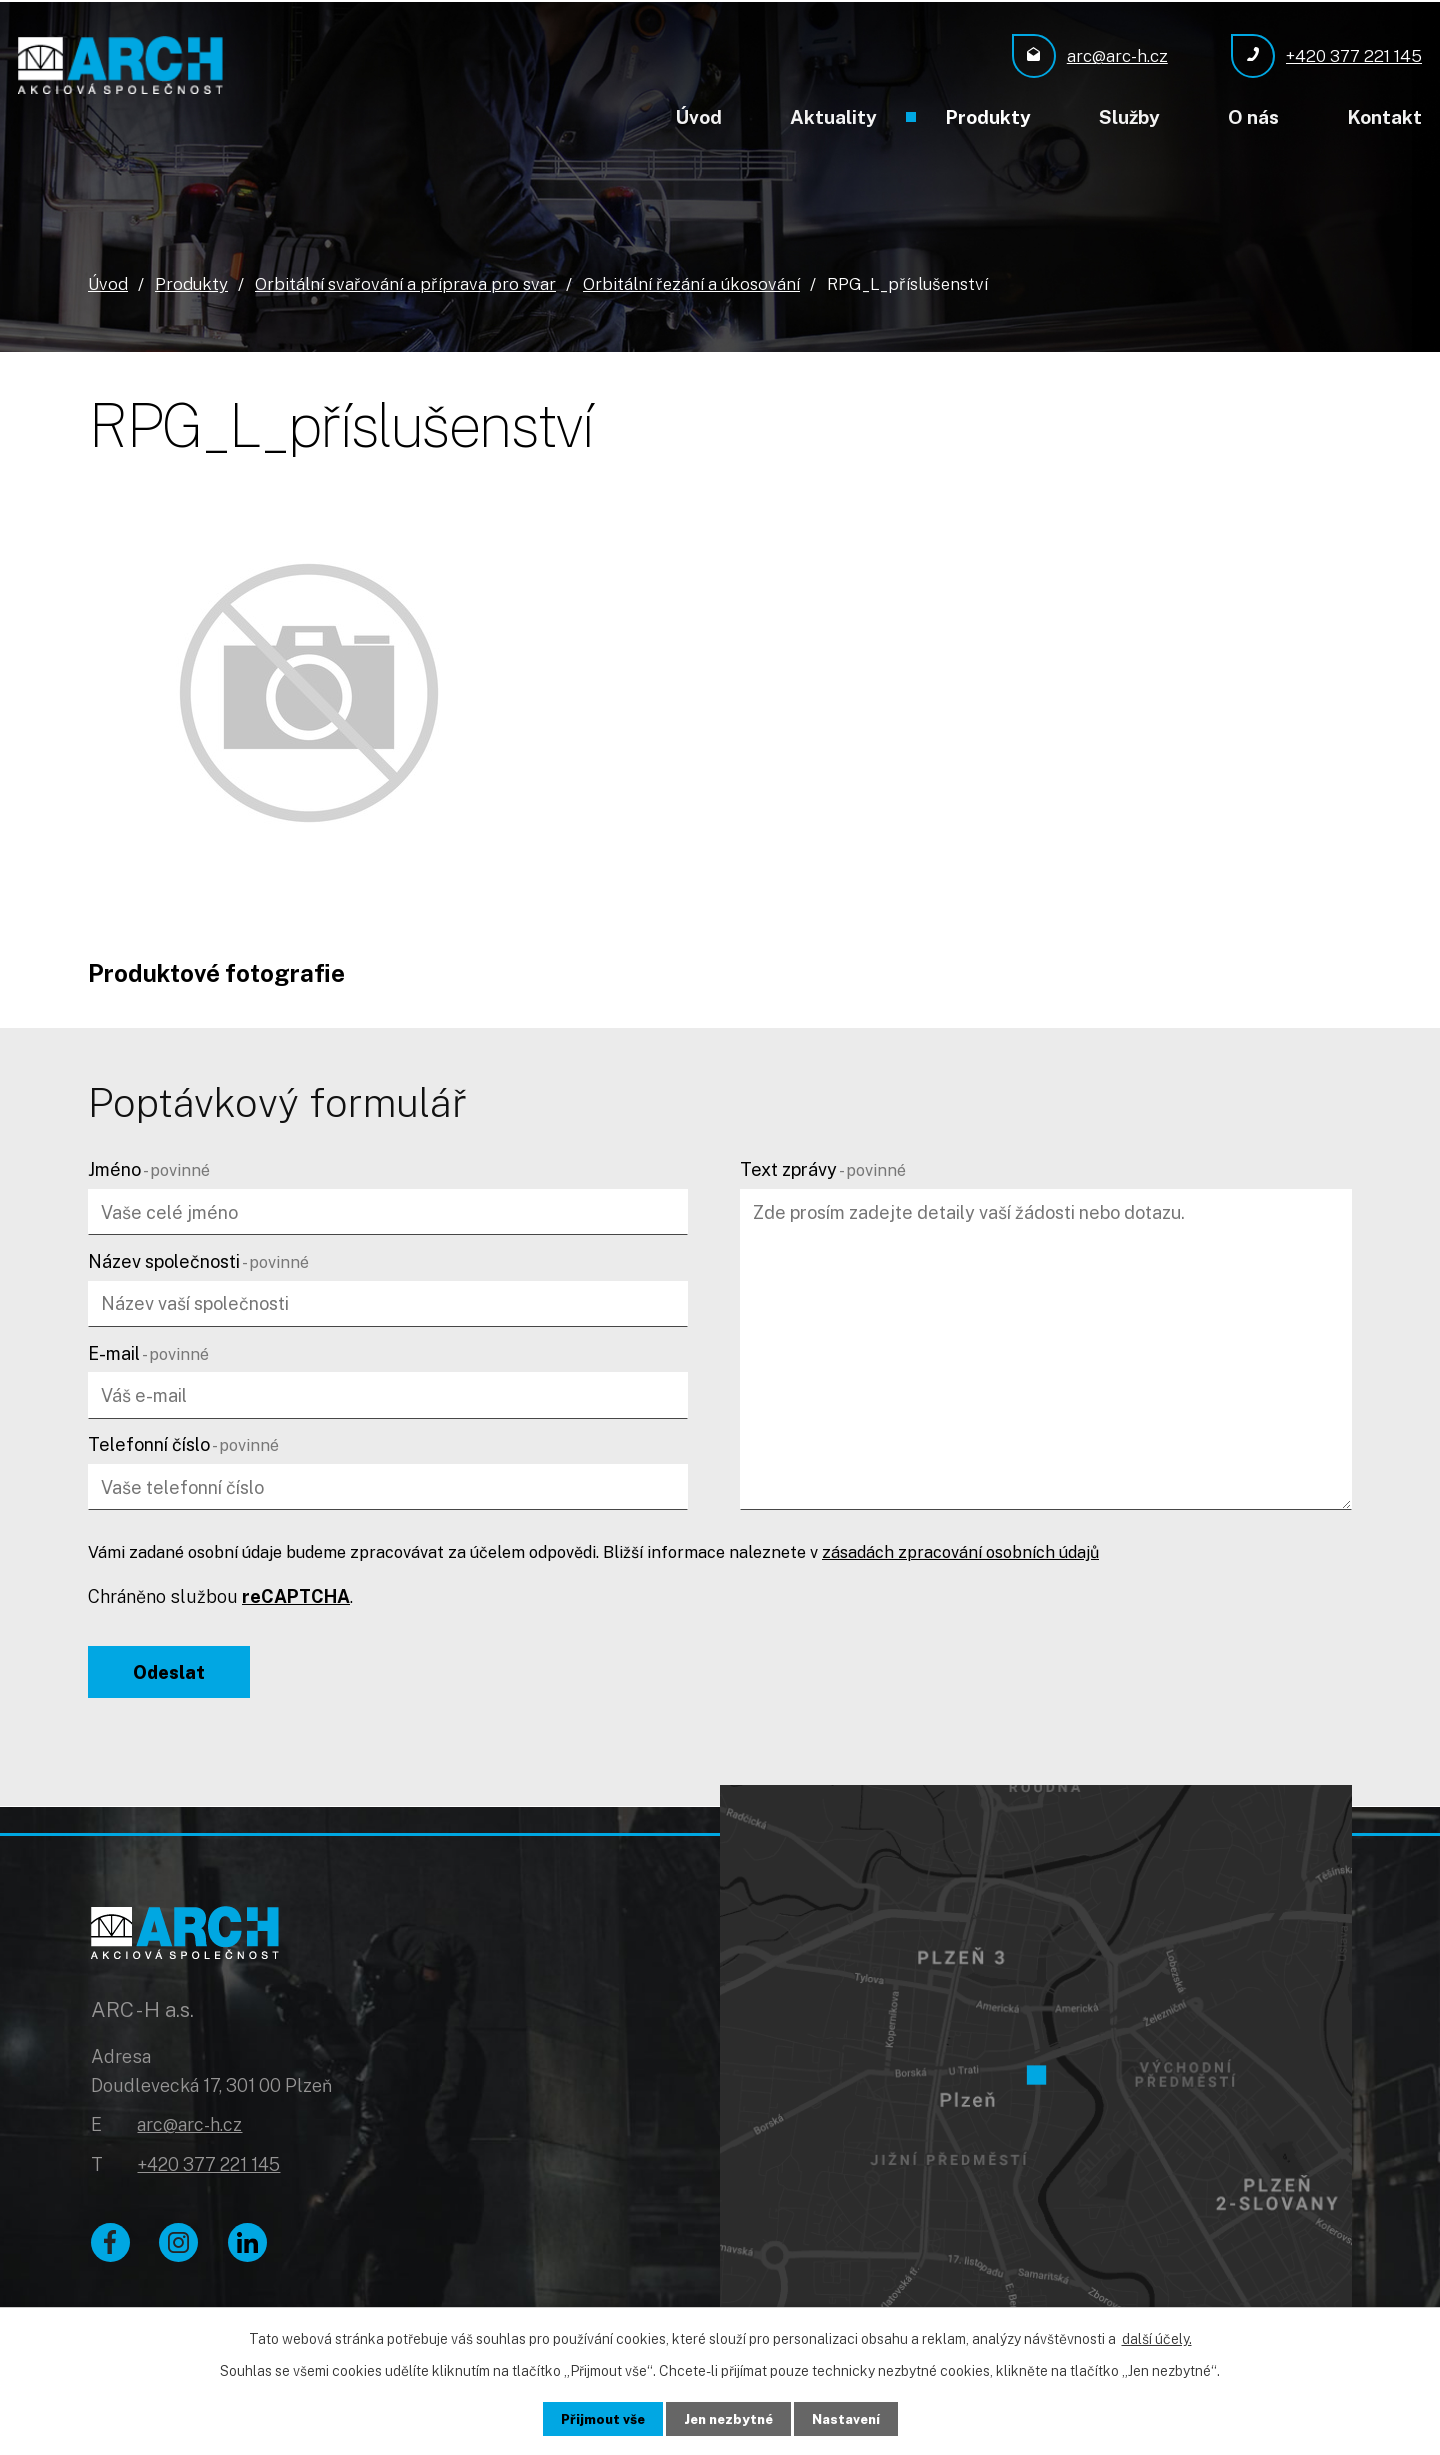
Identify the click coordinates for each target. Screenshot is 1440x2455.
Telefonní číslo (183, 1443)
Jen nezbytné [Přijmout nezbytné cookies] (728, 2418)
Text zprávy (823, 1168)
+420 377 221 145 (208, 2170)
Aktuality (833, 117)
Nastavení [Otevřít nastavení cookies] (851, 2418)
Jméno (149, 1168)
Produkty (988, 117)
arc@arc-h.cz (189, 2130)
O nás (1253, 117)
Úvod (698, 117)
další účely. (1157, 2338)
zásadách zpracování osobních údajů (960, 1551)
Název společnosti (198, 1260)
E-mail (148, 1351)
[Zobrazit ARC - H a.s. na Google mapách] (1036, 2055)
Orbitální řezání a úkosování (691, 282)
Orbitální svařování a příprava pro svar (405, 282)
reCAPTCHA (296, 1595)
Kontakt (1384, 117)
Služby (1129, 117)
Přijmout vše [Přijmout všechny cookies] (597, 2418)
